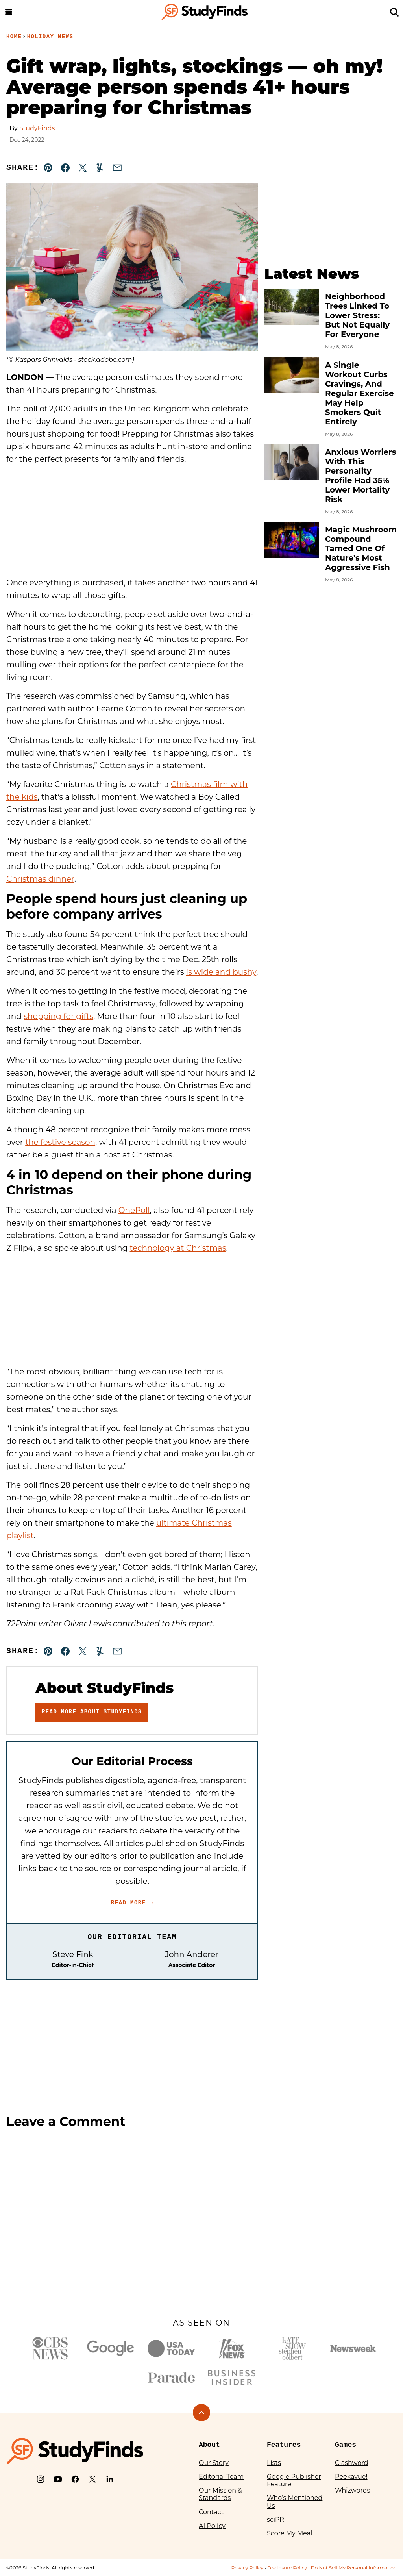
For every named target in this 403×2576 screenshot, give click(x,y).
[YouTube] (58, 2479)
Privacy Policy (247, 2567)
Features (284, 2445)
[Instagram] (40, 2479)
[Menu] (8, 11)
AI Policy (212, 2526)
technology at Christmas (178, 1248)
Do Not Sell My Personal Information (354, 2567)
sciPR (275, 2519)
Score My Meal (289, 2533)
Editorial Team (221, 2476)
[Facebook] (75, 2479)
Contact (211, 2512)
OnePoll (134, 1210)
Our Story (214, 2463)
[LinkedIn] (109, 2479)
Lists (274, 2463)
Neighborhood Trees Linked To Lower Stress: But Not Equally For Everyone (357, 315)
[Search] (394, 11)
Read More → (132, 1903)
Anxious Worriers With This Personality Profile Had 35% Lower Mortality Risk (360, 475)
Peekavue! (351, 2476)
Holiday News (50, 36)
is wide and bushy (221, 972)
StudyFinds (37, 128)
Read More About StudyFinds (92, 1712)
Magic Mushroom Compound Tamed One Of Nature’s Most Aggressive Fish (361, 548)
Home (14, 36)
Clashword (351, 2463)
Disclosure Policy (287, 2567)
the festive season (60, 1142)
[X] (92, 2479)
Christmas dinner (40, 878)
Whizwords (352, 2490)
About (209, 2445)
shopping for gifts (58, 1016)
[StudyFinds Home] (204, 12)
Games (345, 2445)
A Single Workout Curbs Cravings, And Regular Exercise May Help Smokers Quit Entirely (359, 393)
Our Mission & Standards (220, 2494)
